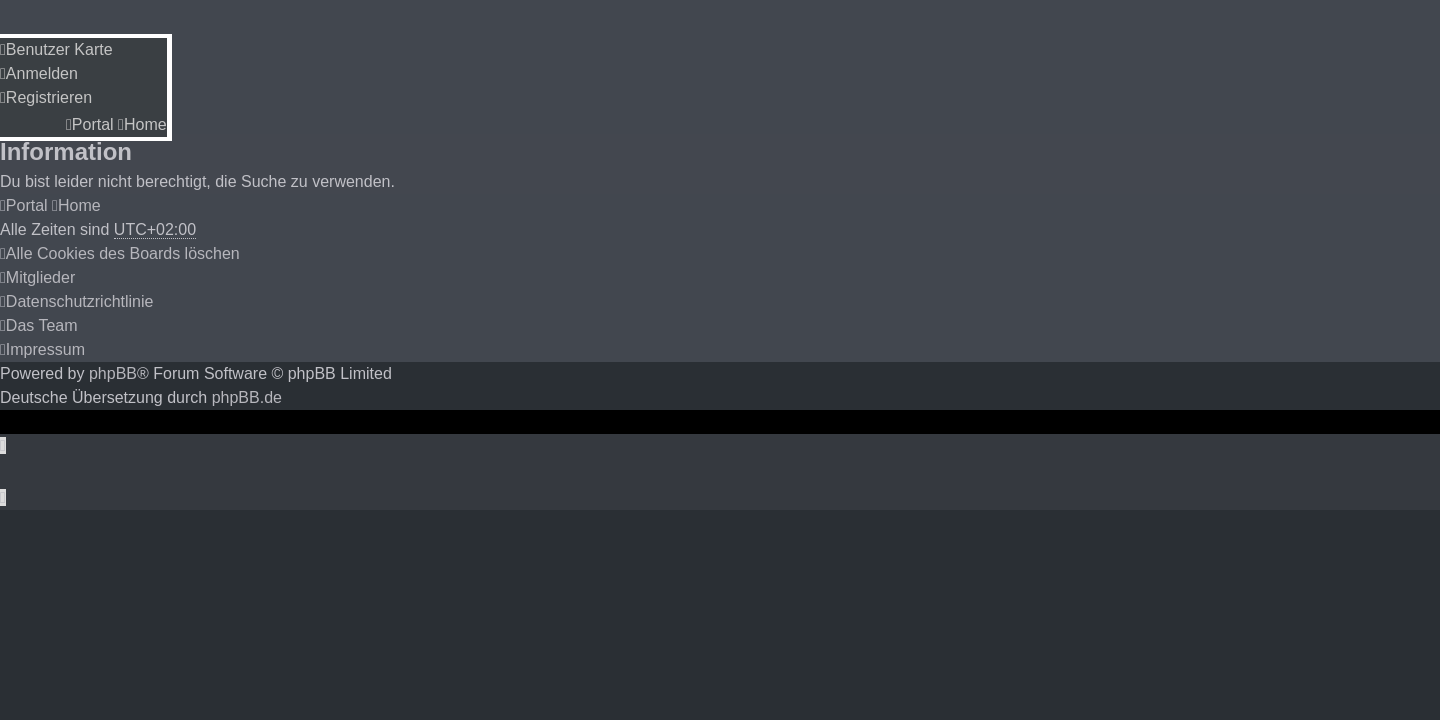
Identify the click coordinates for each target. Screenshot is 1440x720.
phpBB (113, 373)
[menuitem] (56, 49)
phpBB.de (247, 397)
